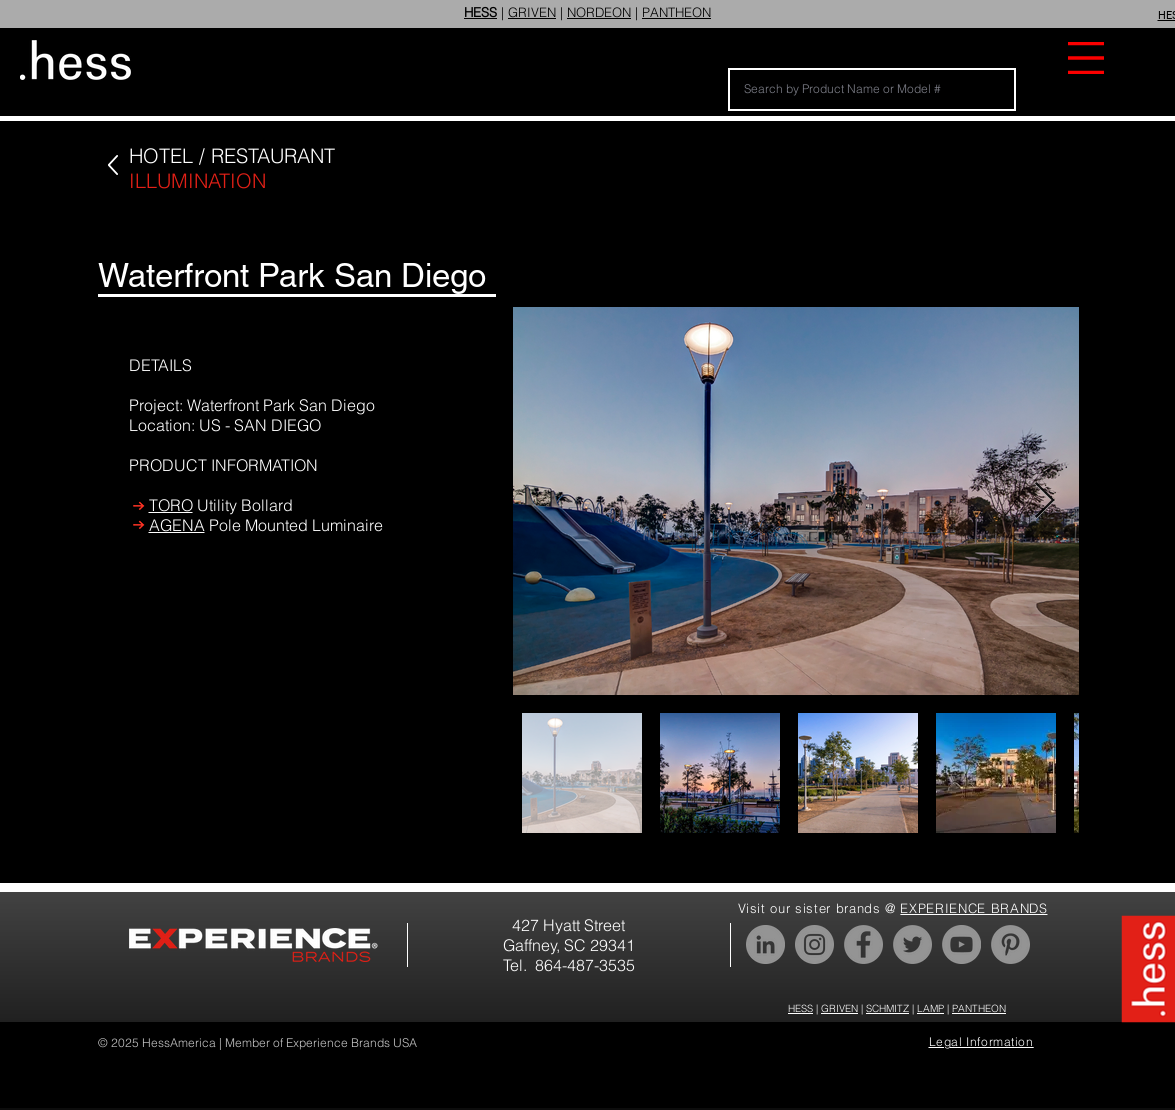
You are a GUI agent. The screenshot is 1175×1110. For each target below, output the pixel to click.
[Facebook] (863, 944)
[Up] (112, 165)
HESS (800, 1008)
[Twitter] (912, 944)
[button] (1086, 58)
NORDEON (599, 12)
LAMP (930, 1008)
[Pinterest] (1010, 944)
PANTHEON (676, 12)
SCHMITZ (887, 1008)
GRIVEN (532, 12)
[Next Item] (1044, 501)
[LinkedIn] (765, 944)
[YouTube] (961, 944)
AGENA (177, 525)
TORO (171, 505)
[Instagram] (814, 944)
